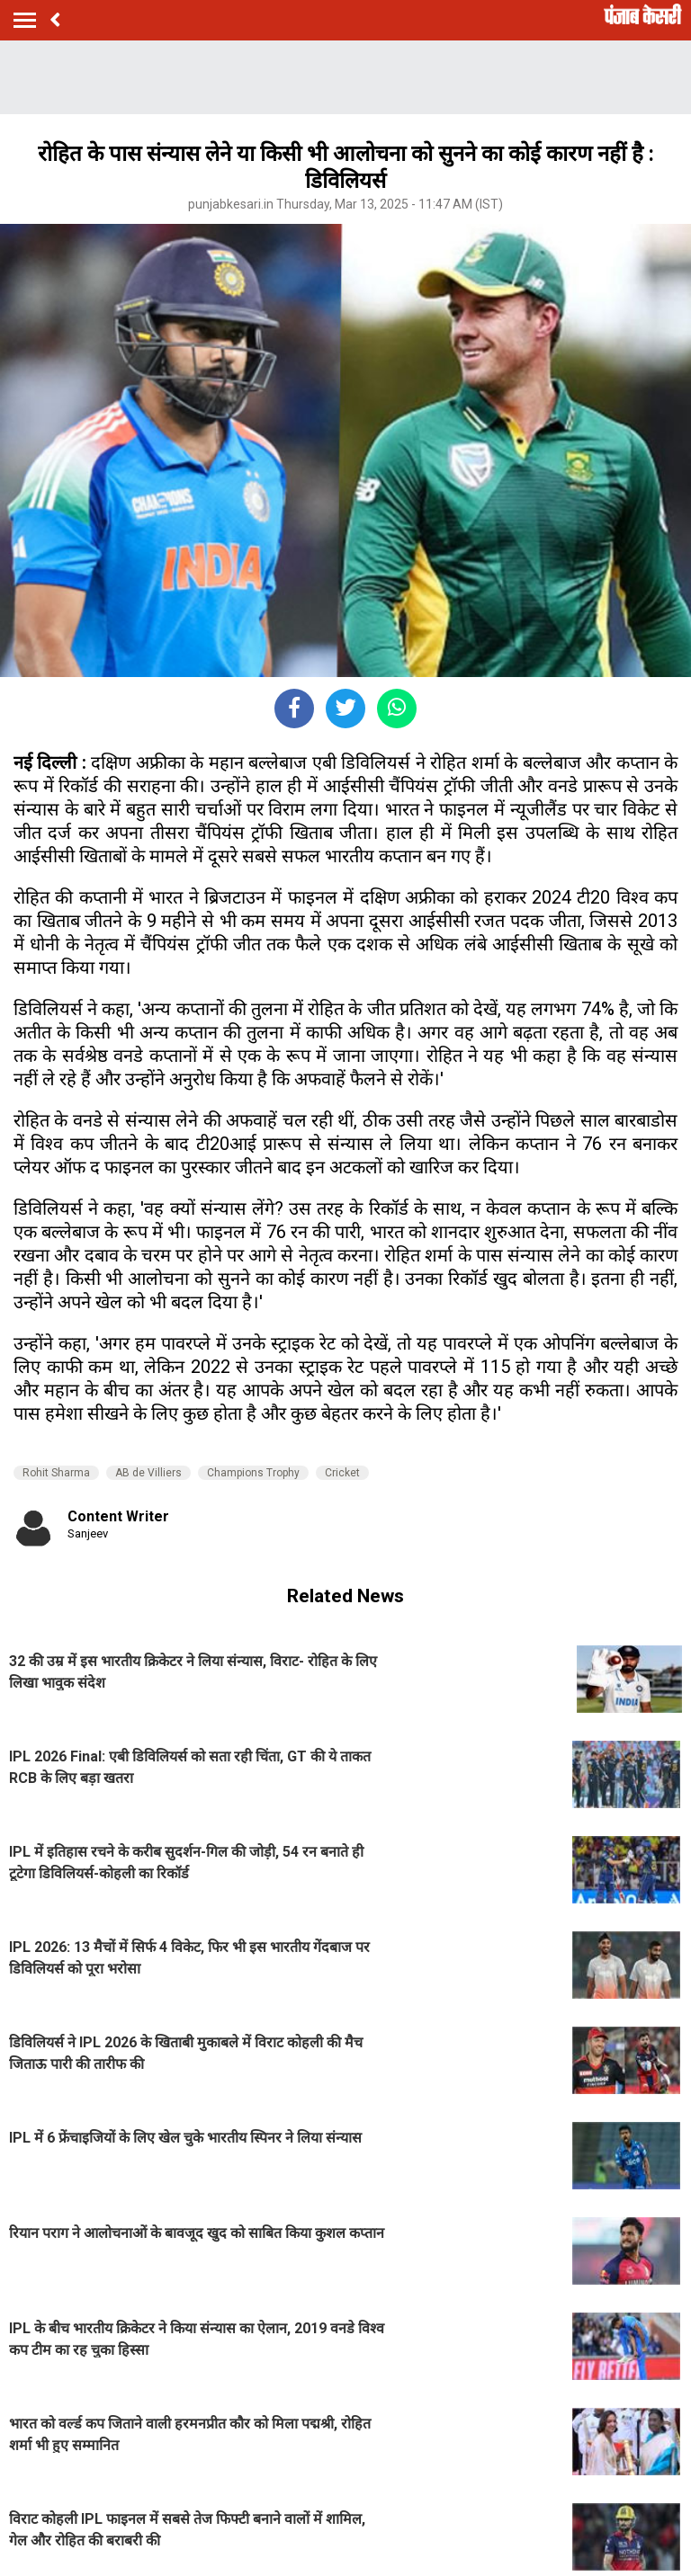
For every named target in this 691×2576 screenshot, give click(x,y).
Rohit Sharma (56, 1472)
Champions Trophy (253, 1472)
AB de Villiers (148, 1472)
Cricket (342, 1472)
